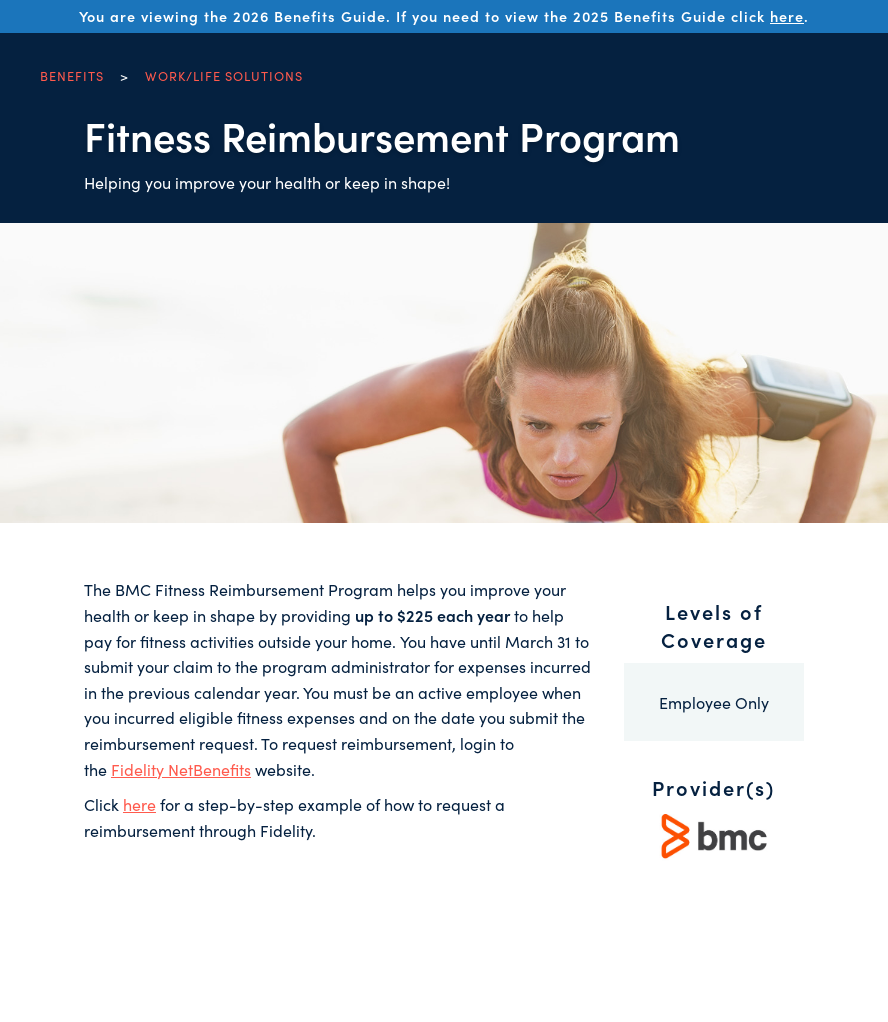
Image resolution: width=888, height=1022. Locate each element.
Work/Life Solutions (224, 75)
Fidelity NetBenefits (181, 769)
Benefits (72, 75)
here (787, 16)
